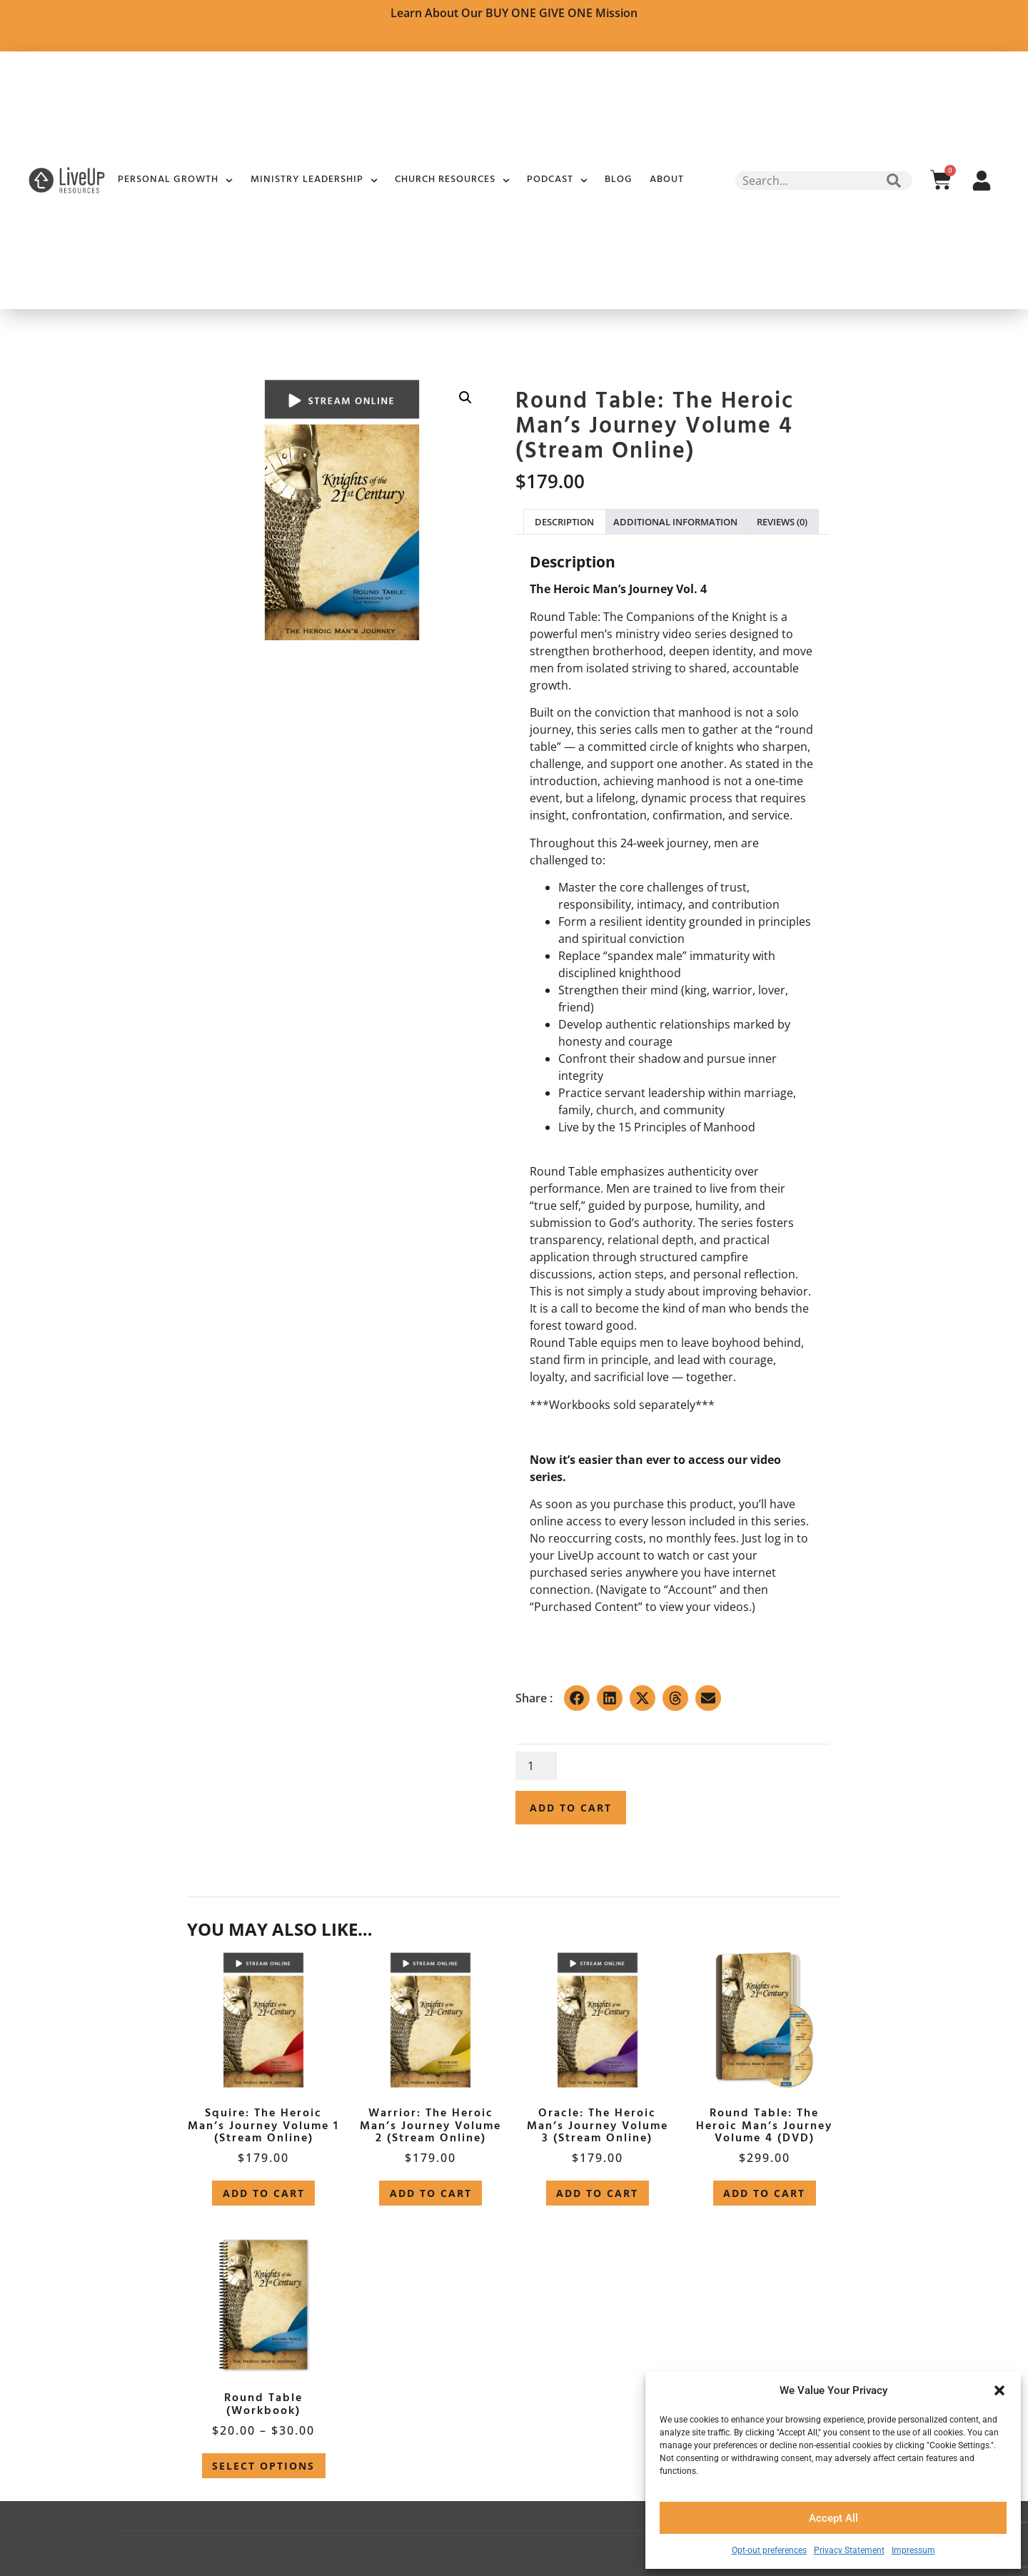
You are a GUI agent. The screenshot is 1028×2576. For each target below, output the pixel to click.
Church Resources (452, 180)
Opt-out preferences (769, 2550)
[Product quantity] (536, 1766)
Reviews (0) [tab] (782, 521)
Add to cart (571, 1807)
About (667, 179)
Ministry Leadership (314, 180)
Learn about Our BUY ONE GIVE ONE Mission (514, 13)
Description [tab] (564, 521)
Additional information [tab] (675, 521)
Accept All (833, 2518)
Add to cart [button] (264, 2193)
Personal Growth (175, 180)
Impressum (913, 2550)
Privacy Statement (849, 2550)
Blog (619, 179)
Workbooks (579, 1405)
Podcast (557, 180)
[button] (999, 2390)
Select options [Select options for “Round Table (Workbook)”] (263, 2466)
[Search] (894, 180)
